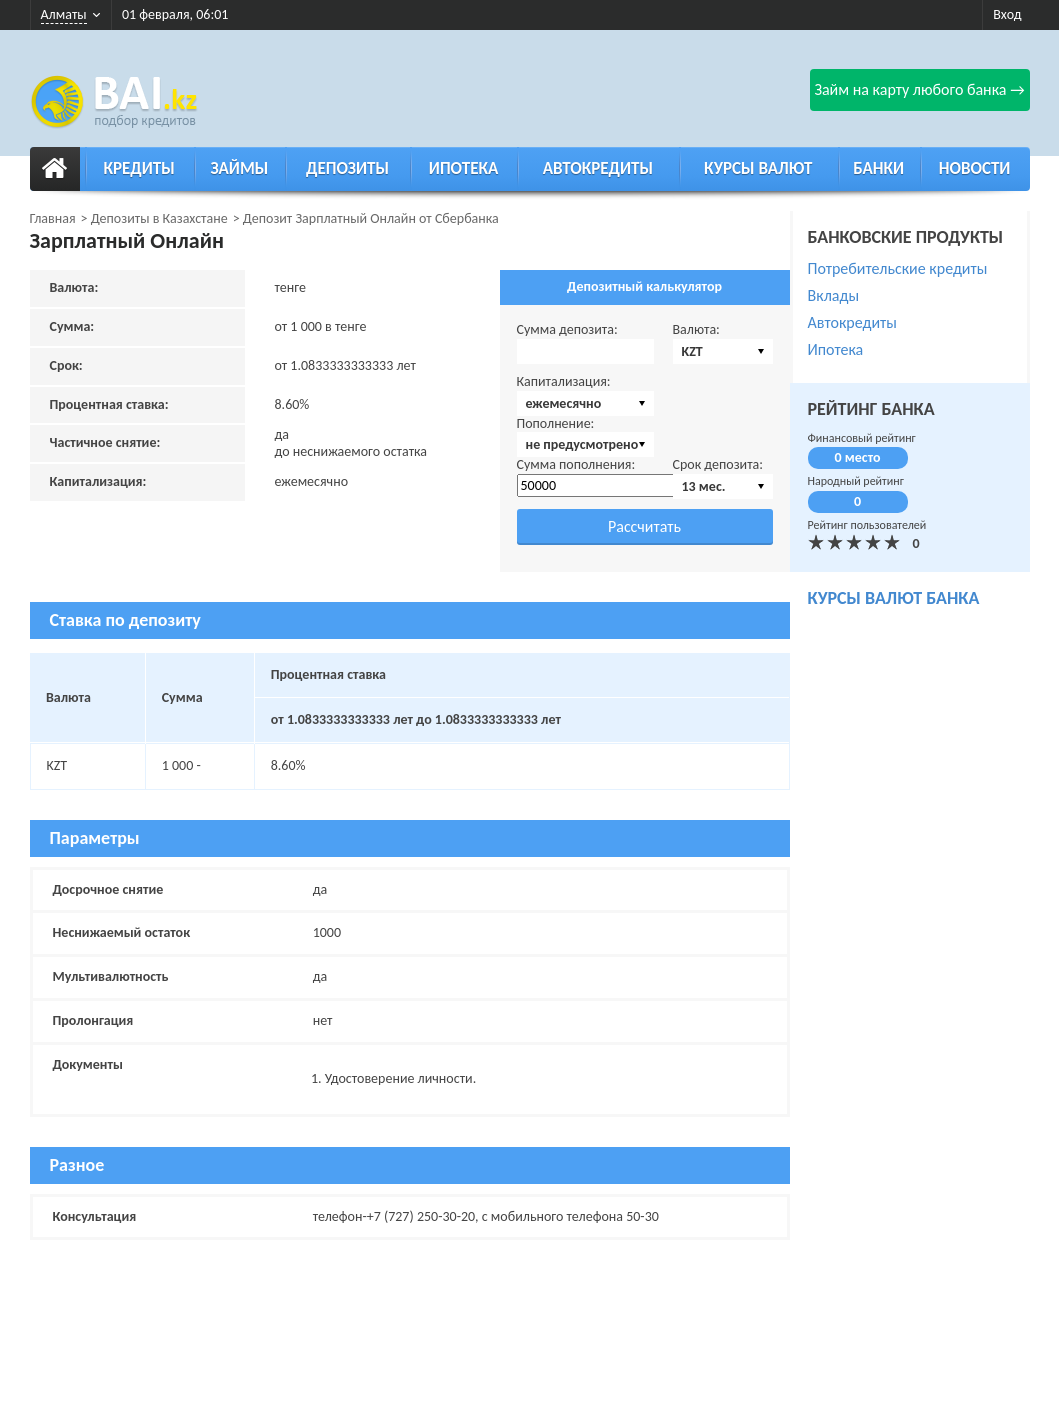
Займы (240, 168)
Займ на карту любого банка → (919, 89)
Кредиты (138, 168)
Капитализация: (564, 381)
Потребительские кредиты (898, 268)
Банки (878, 168)
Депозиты (347, 168)
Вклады (834, 295)
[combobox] (723, 351)
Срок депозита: (718, 464)
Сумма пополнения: (576, 464)
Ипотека (464, 168)
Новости (975, 168)
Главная (53, 218)
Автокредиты (598, 168)
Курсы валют (758, 168)
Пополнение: (556, 423)
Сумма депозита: (567, 329)
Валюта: (696, 329)
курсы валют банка (894, 598)
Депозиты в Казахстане (159, 218)
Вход (1007, 14)
